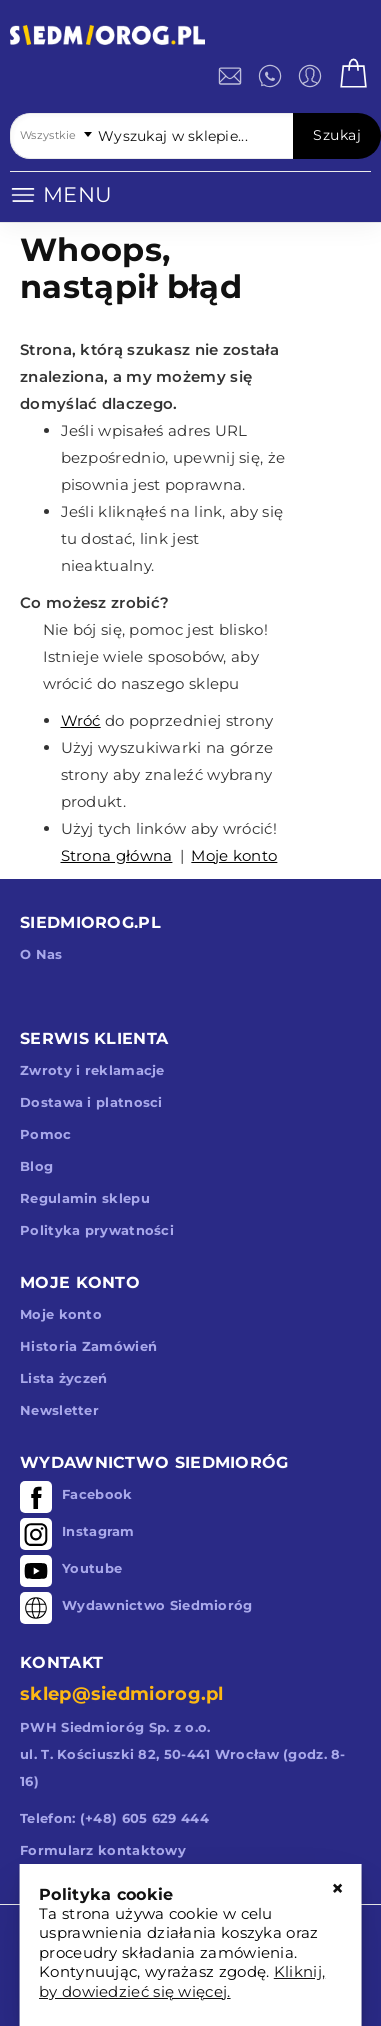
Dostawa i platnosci (91, 1102)
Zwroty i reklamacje (92, 1070)
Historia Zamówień (88, 1346)
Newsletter (59, 1410)
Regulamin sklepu (85, 1198)
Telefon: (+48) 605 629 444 (114, 1818)
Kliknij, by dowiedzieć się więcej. (182, 1981)
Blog (36, 1166)
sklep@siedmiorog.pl (122, 1694)
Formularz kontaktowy (103, 1850)
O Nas (41, 954)
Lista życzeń (64, 1378)
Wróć (81, 720)
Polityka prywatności (97, 1230)
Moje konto (234, 855)
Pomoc (46, 1134)
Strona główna (117, 855)
